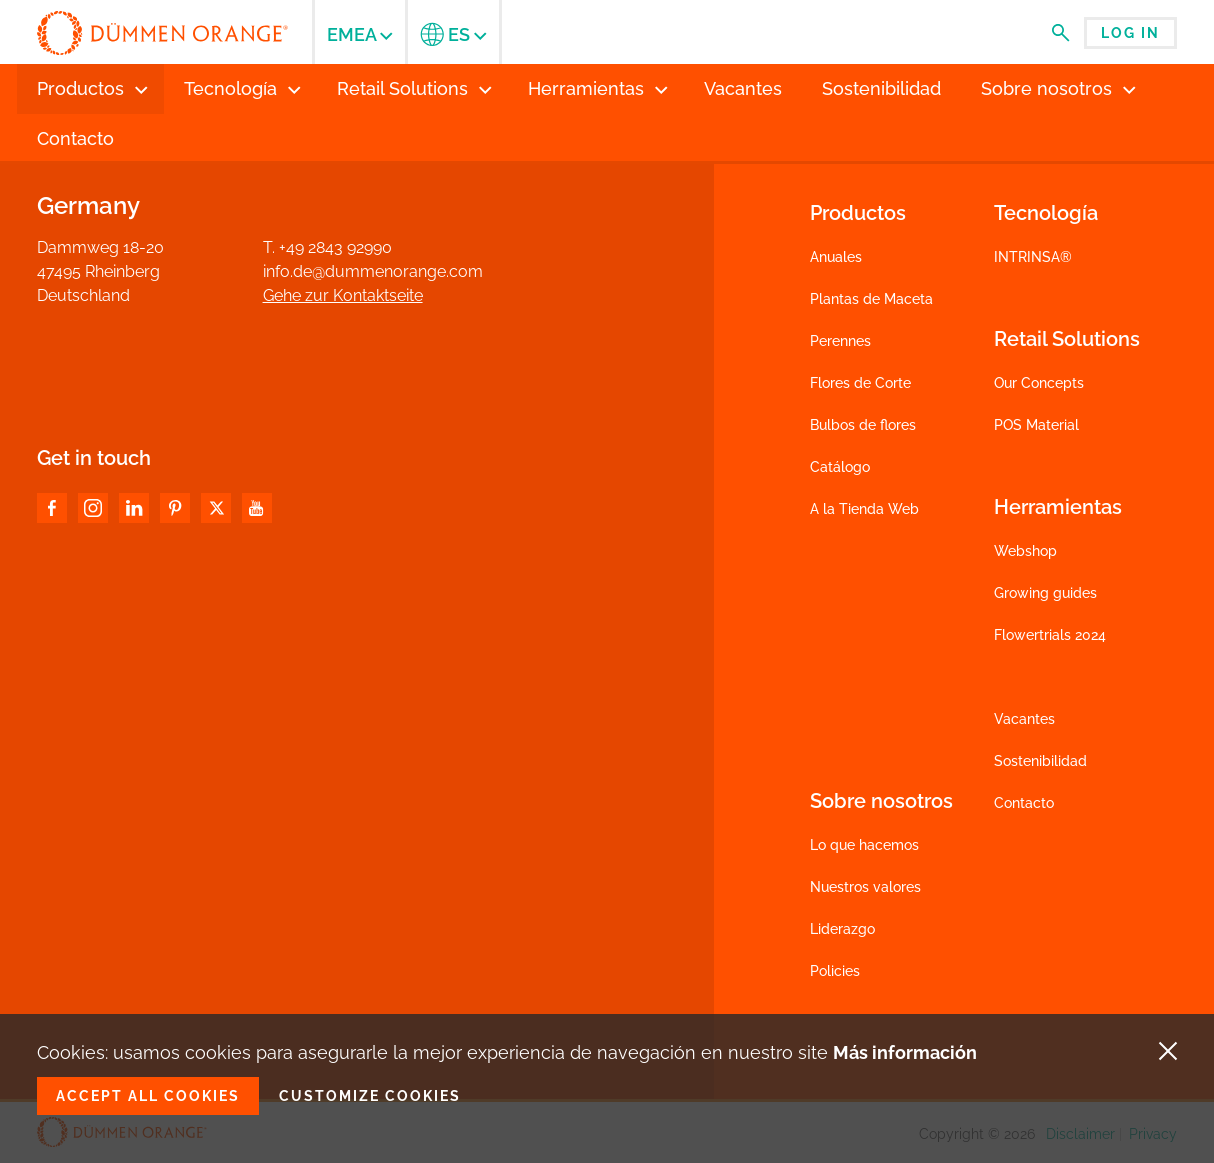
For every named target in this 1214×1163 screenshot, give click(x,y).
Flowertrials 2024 (1050, 635)
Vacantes (1024, 719)
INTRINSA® (1033, 257)
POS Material (1036, 425)
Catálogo (840, 467)
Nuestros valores (865, 887)
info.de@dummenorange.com (373, 271)
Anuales (836, 257)
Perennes (840, 341)
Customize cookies (370, 1096)
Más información (905, 1052)
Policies (835, 971)
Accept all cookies (148, 1096)
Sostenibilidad (1040, 761)
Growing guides (1045, 593)
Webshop (1025, 551)
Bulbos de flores (863, 425)
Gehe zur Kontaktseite (343, 295)
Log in (1130, 33)
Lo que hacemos (864, 845)
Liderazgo (842, 929)
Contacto (1024, 803)
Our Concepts (1039, 383)
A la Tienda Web (864, 509)
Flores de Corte (860, 383)
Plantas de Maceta (871, 299)
